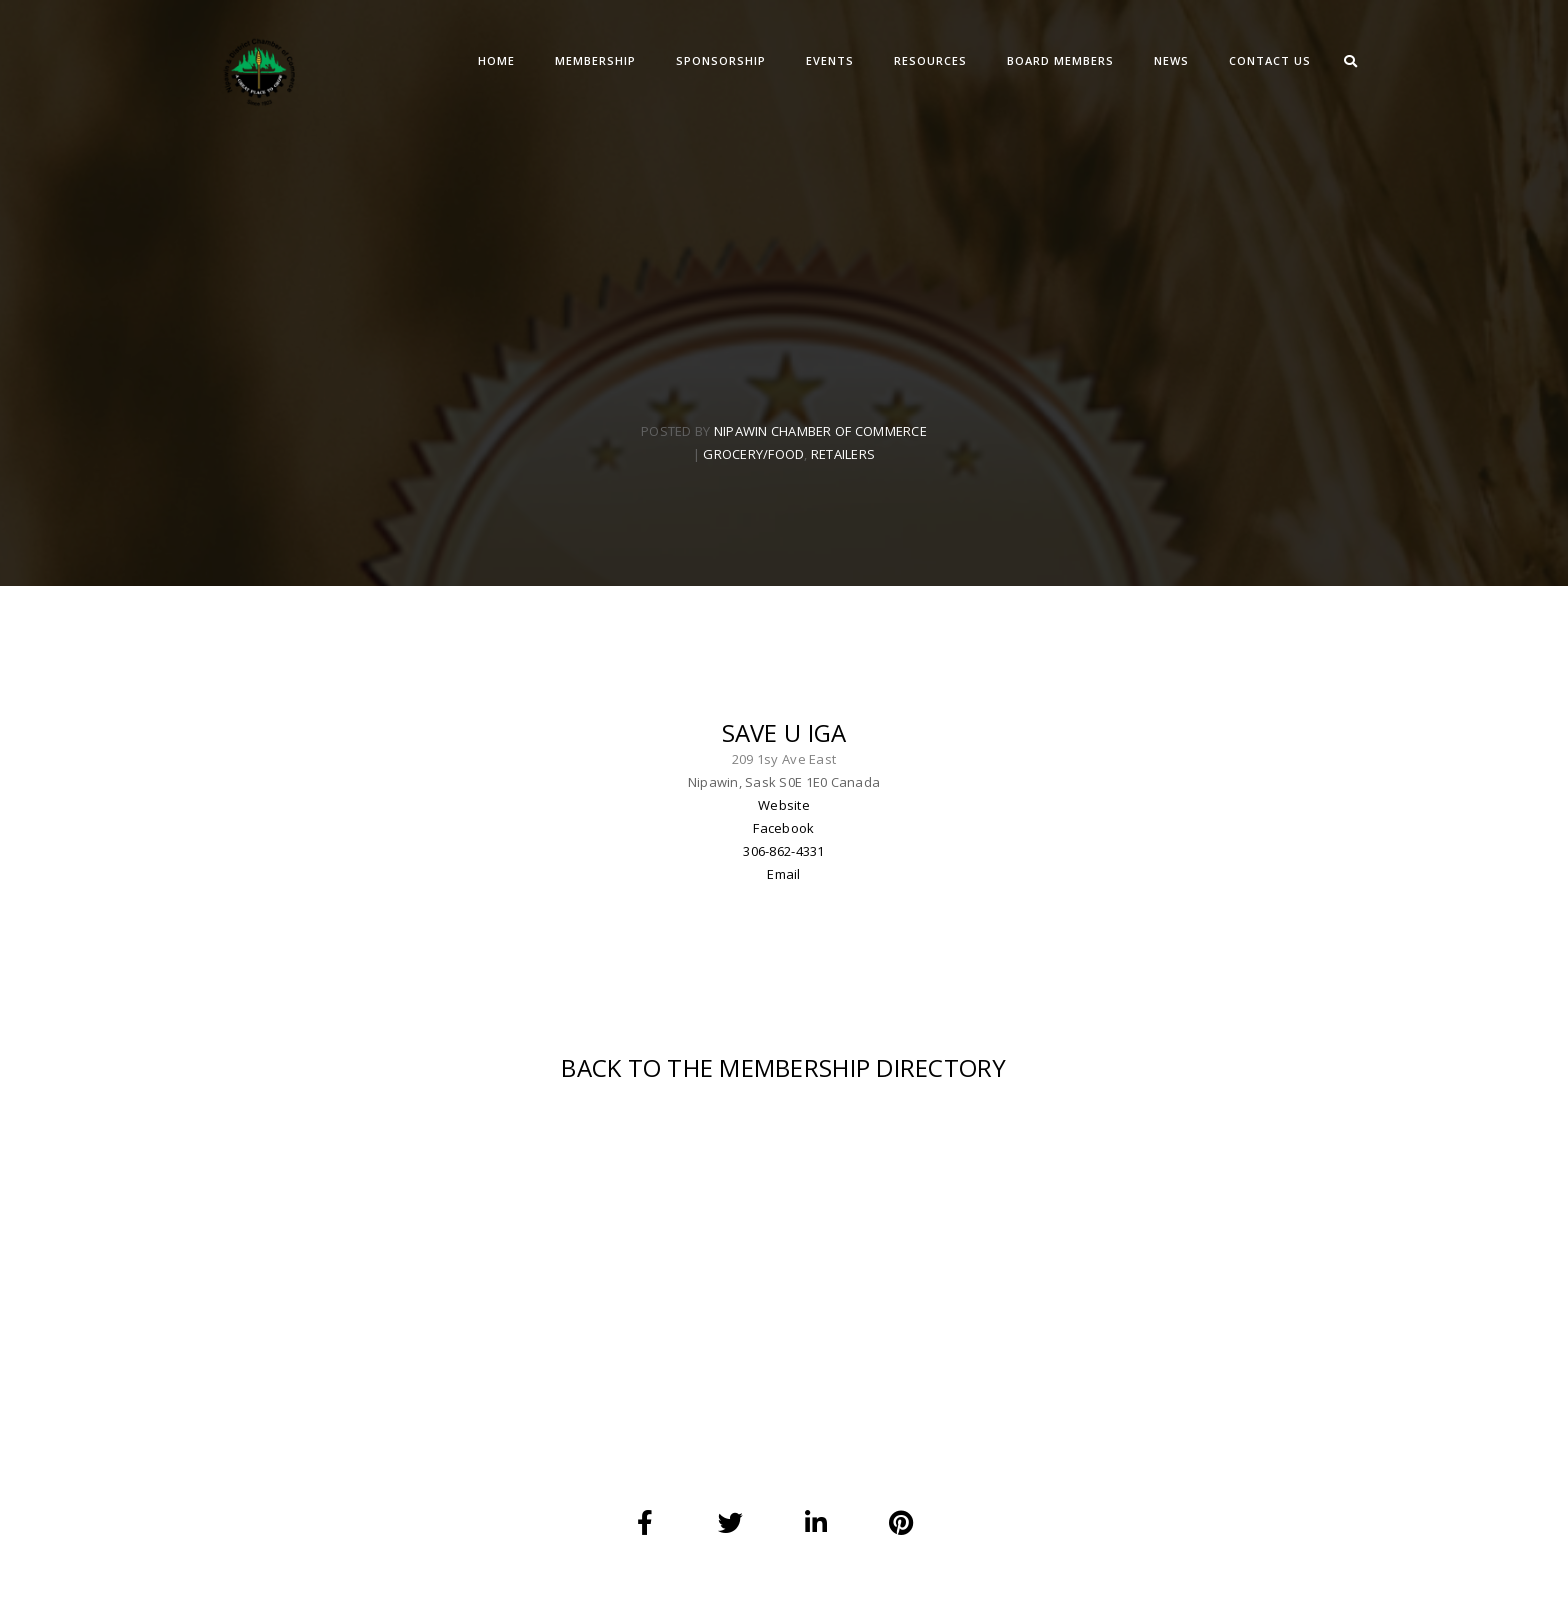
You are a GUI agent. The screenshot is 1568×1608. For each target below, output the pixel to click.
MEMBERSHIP (595, 60)
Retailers (843, 454)
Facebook (783, 828)
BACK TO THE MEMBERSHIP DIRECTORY (783, 1067)
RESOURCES (930, 60)
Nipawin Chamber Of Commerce (820, 431)
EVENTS (830, 60)
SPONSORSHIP (721, 60)
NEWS (1171, 60)
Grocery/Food (753, 454)
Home (496, 60)
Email (783, 874)
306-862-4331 (783, 851)
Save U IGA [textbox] (784, 733)
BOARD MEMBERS (1060, 60)
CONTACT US (1270, 60)
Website (784, 805)
